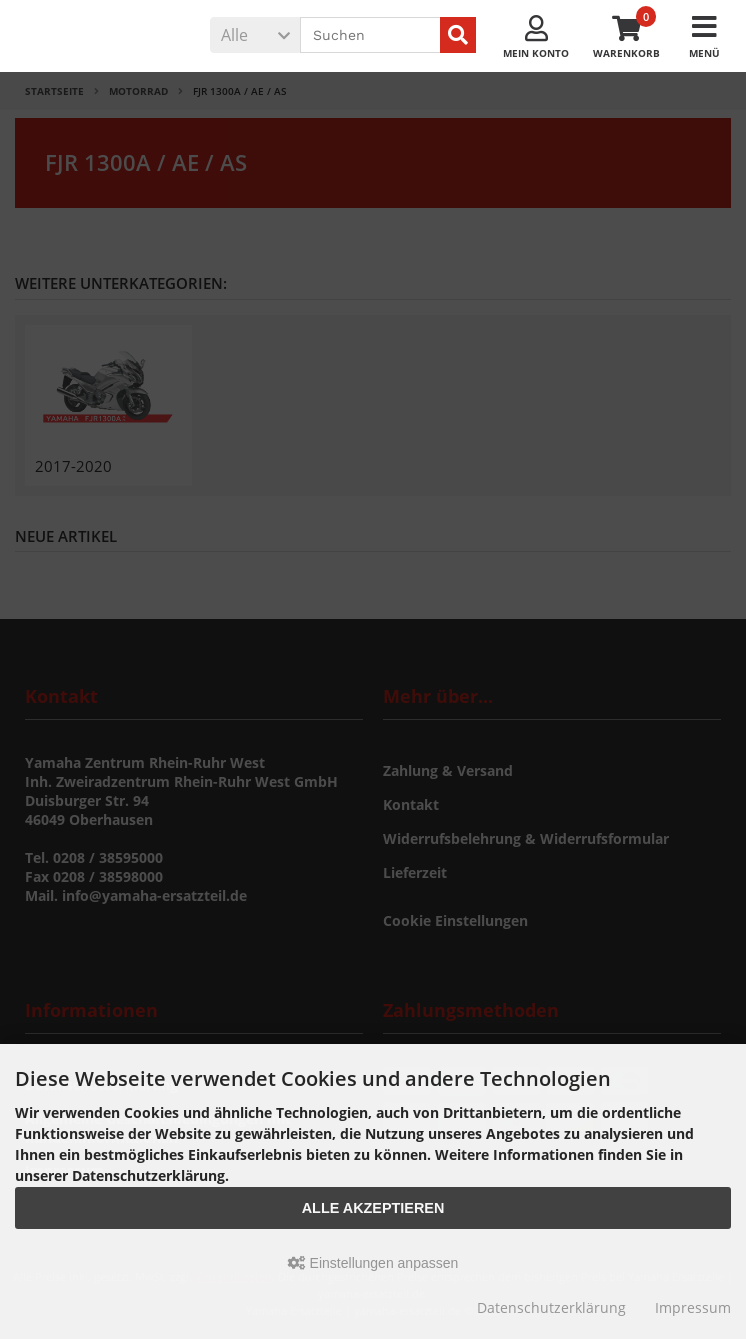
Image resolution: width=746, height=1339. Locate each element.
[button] (255, 35)
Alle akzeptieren (373, 1208)
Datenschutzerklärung (551, 1307)
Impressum (693, 1307)
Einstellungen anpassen (373, 1263)
